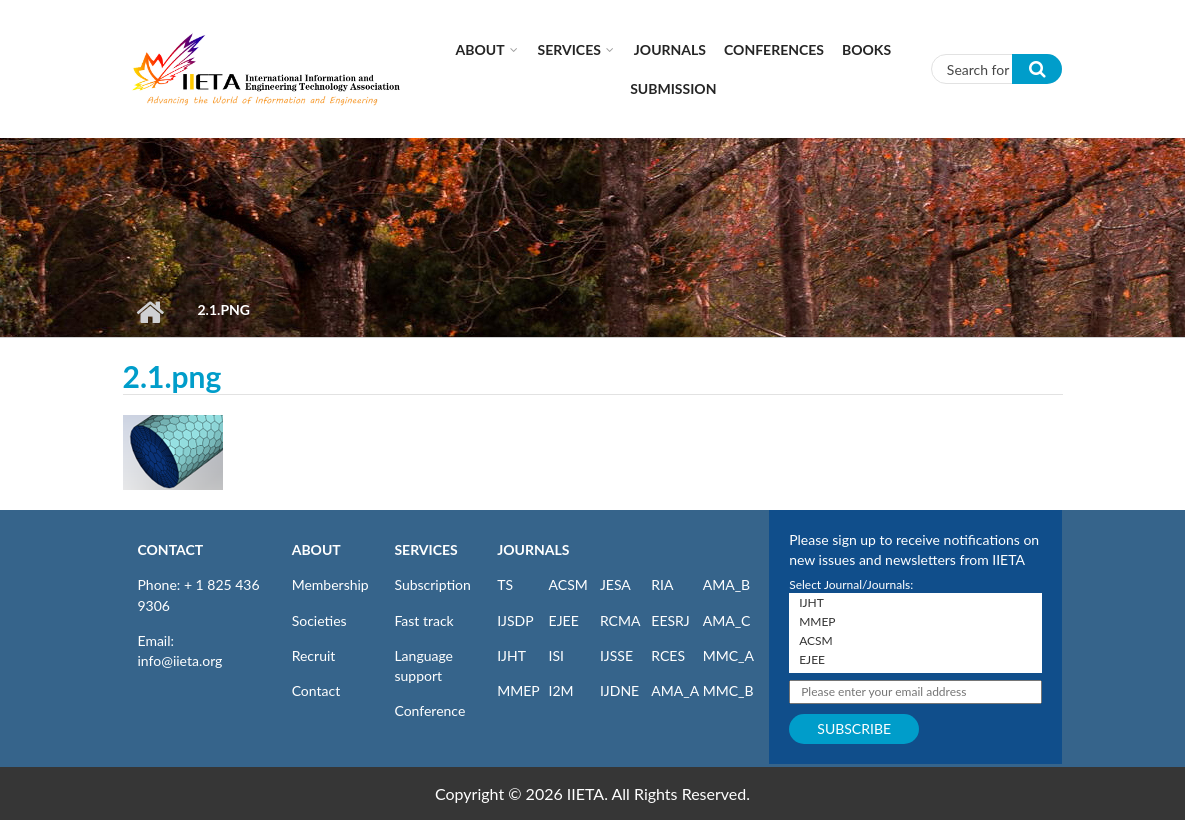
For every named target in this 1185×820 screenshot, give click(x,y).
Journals (670, 49)
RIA (662, 584)
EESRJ (670, 620)
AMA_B (726, 584)
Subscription (432, 584)
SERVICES (425, 549)
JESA (615, 584)
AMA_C (727, 620)
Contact (316, 690)
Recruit (314, 655)
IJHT (511, 655)
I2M (561, 690)
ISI (556, 655)
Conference (429, 710)
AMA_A (675, 690)
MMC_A (728, 655)
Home (150, 312)
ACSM (568, 584)
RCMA (620, 620)
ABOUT (316, 549)
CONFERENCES (774, 49)
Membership (330, 584)
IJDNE (619, 690)
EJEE (564, 620)
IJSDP (515, 620)
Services (569, 49)
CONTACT (171, 549)
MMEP (518, 690)
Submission (673, 88)
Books (866, 49)
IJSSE (616, 655)
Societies (319, 620)
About (480, 49)
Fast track (423, 620)
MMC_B (728, 690)
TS (505, 584)
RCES (668, 655)
